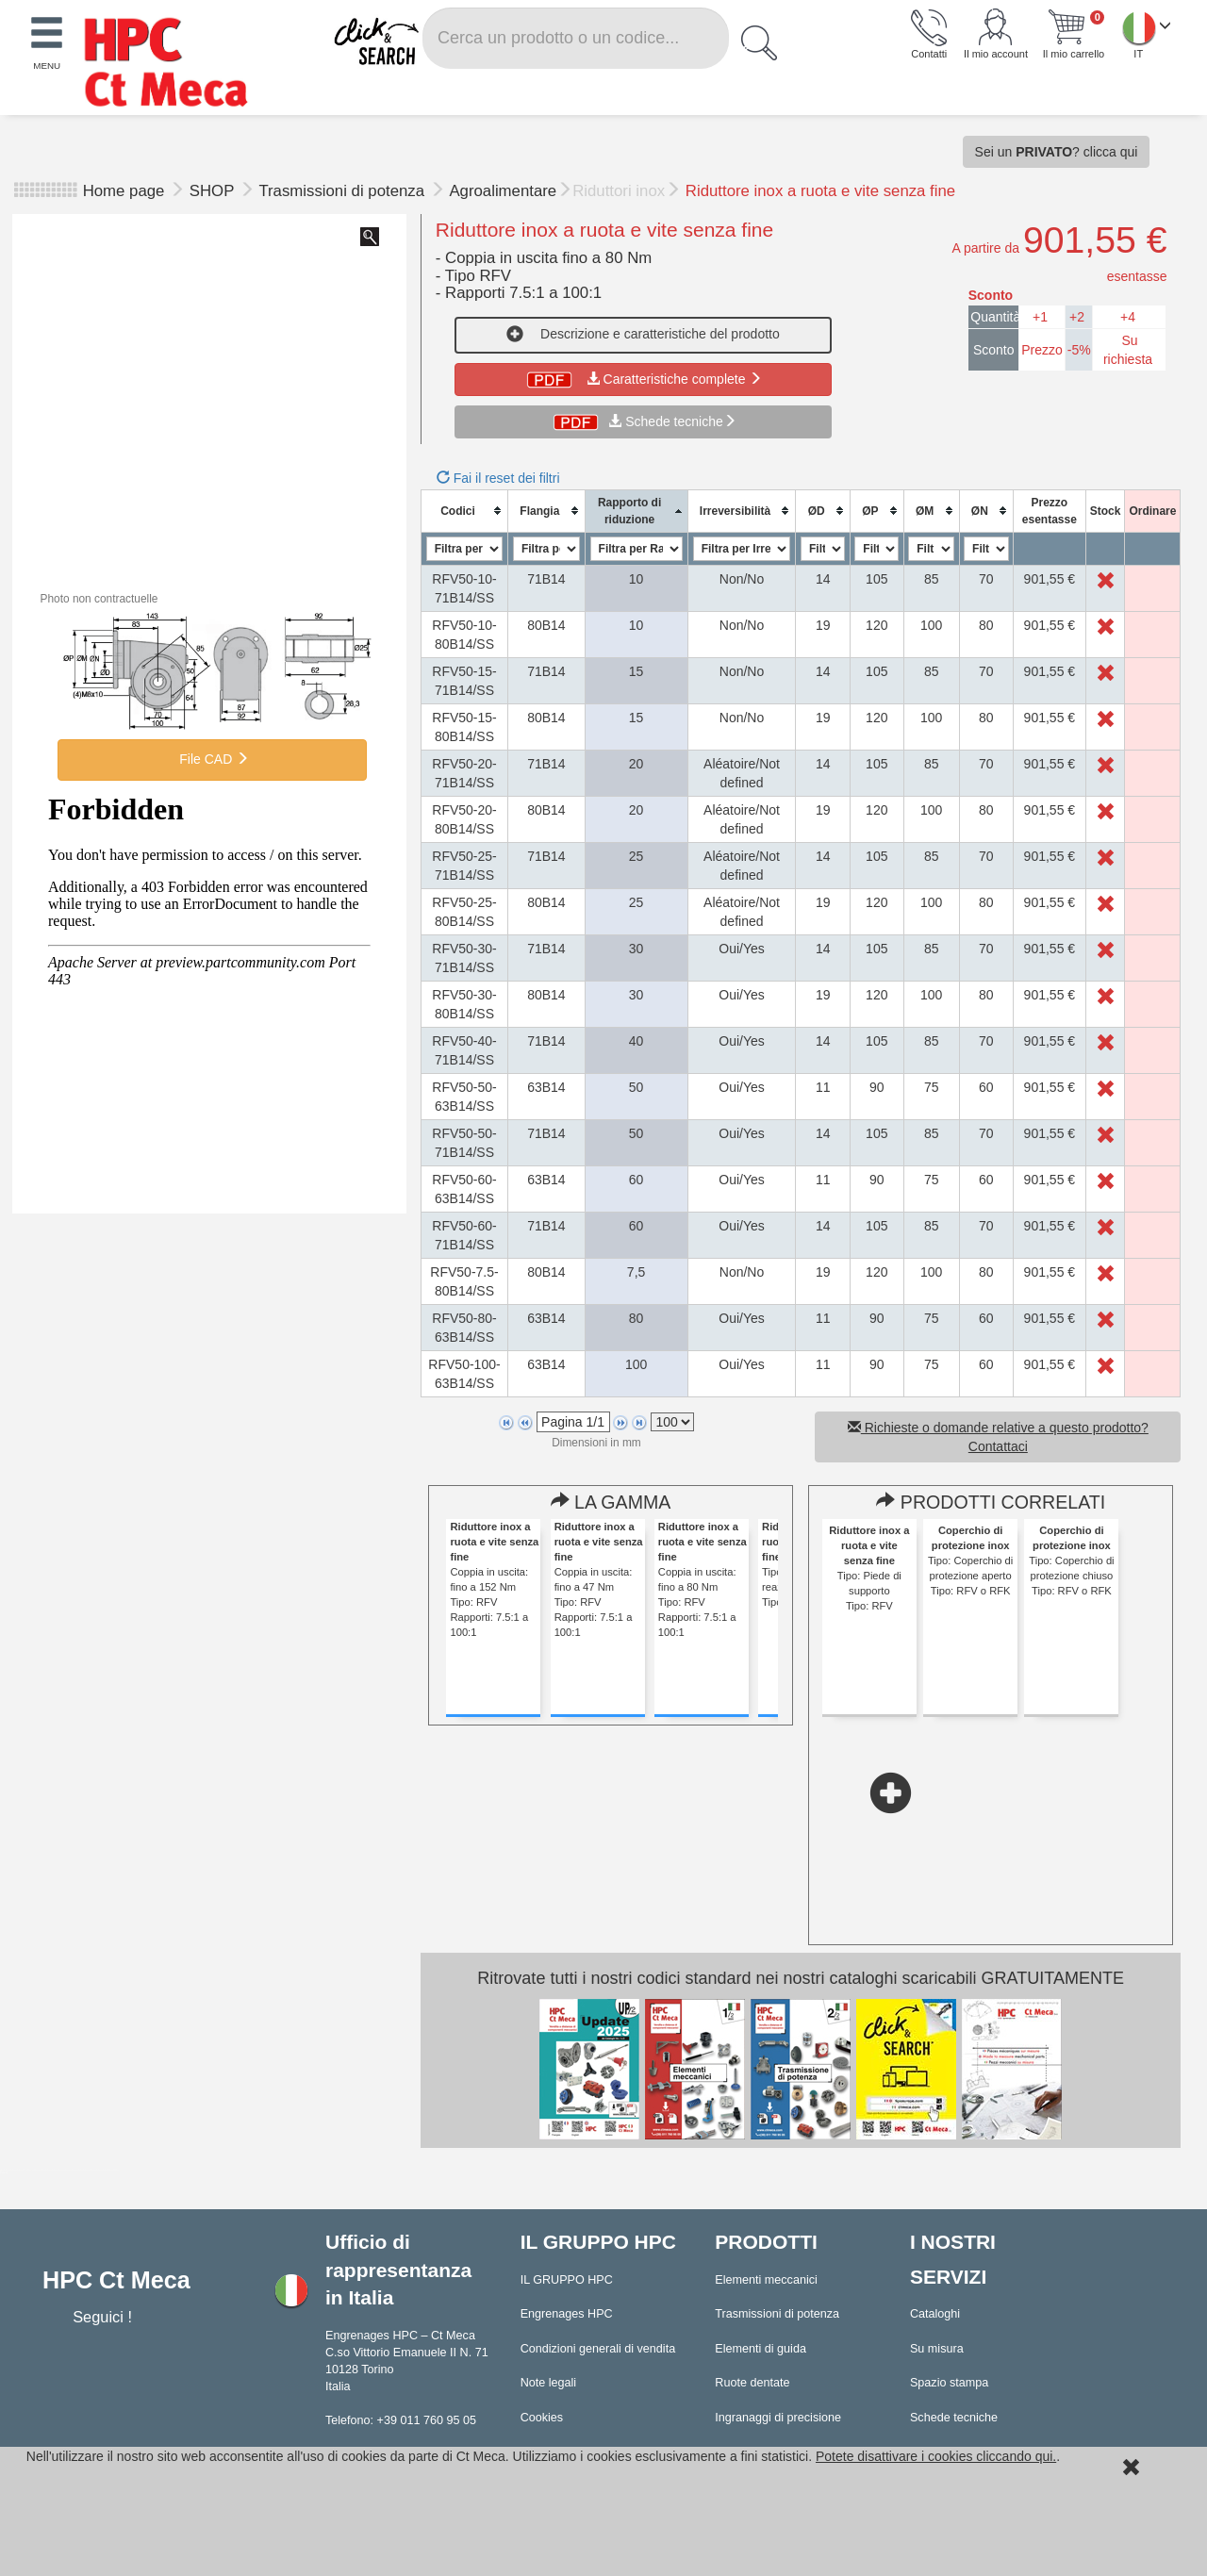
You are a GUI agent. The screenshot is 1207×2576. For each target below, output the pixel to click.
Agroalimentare (502, 191)
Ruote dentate (752, 2382)
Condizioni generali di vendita (598, 2348)
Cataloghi (935, 2313)
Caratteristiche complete (642, 379)
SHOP (214, 191)
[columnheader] (464, 510)
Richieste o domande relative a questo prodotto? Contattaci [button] (998, 1437)
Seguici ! (104, 2316)
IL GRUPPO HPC (567, 2280)
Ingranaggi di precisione (778, 2417)
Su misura (937, 2348)
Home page (124, 191)
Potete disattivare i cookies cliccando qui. (936, 2456)
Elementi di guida (760, 2348)
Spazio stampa (949, 2382)
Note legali (549, 2382)
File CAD (212, 759)
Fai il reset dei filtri (498, 478)
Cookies (542, 2417)
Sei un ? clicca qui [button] (1056, 151)
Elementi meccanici (766, 2280)
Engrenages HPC (567, 2313)
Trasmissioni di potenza (343, 191)
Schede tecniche (674, 421)
